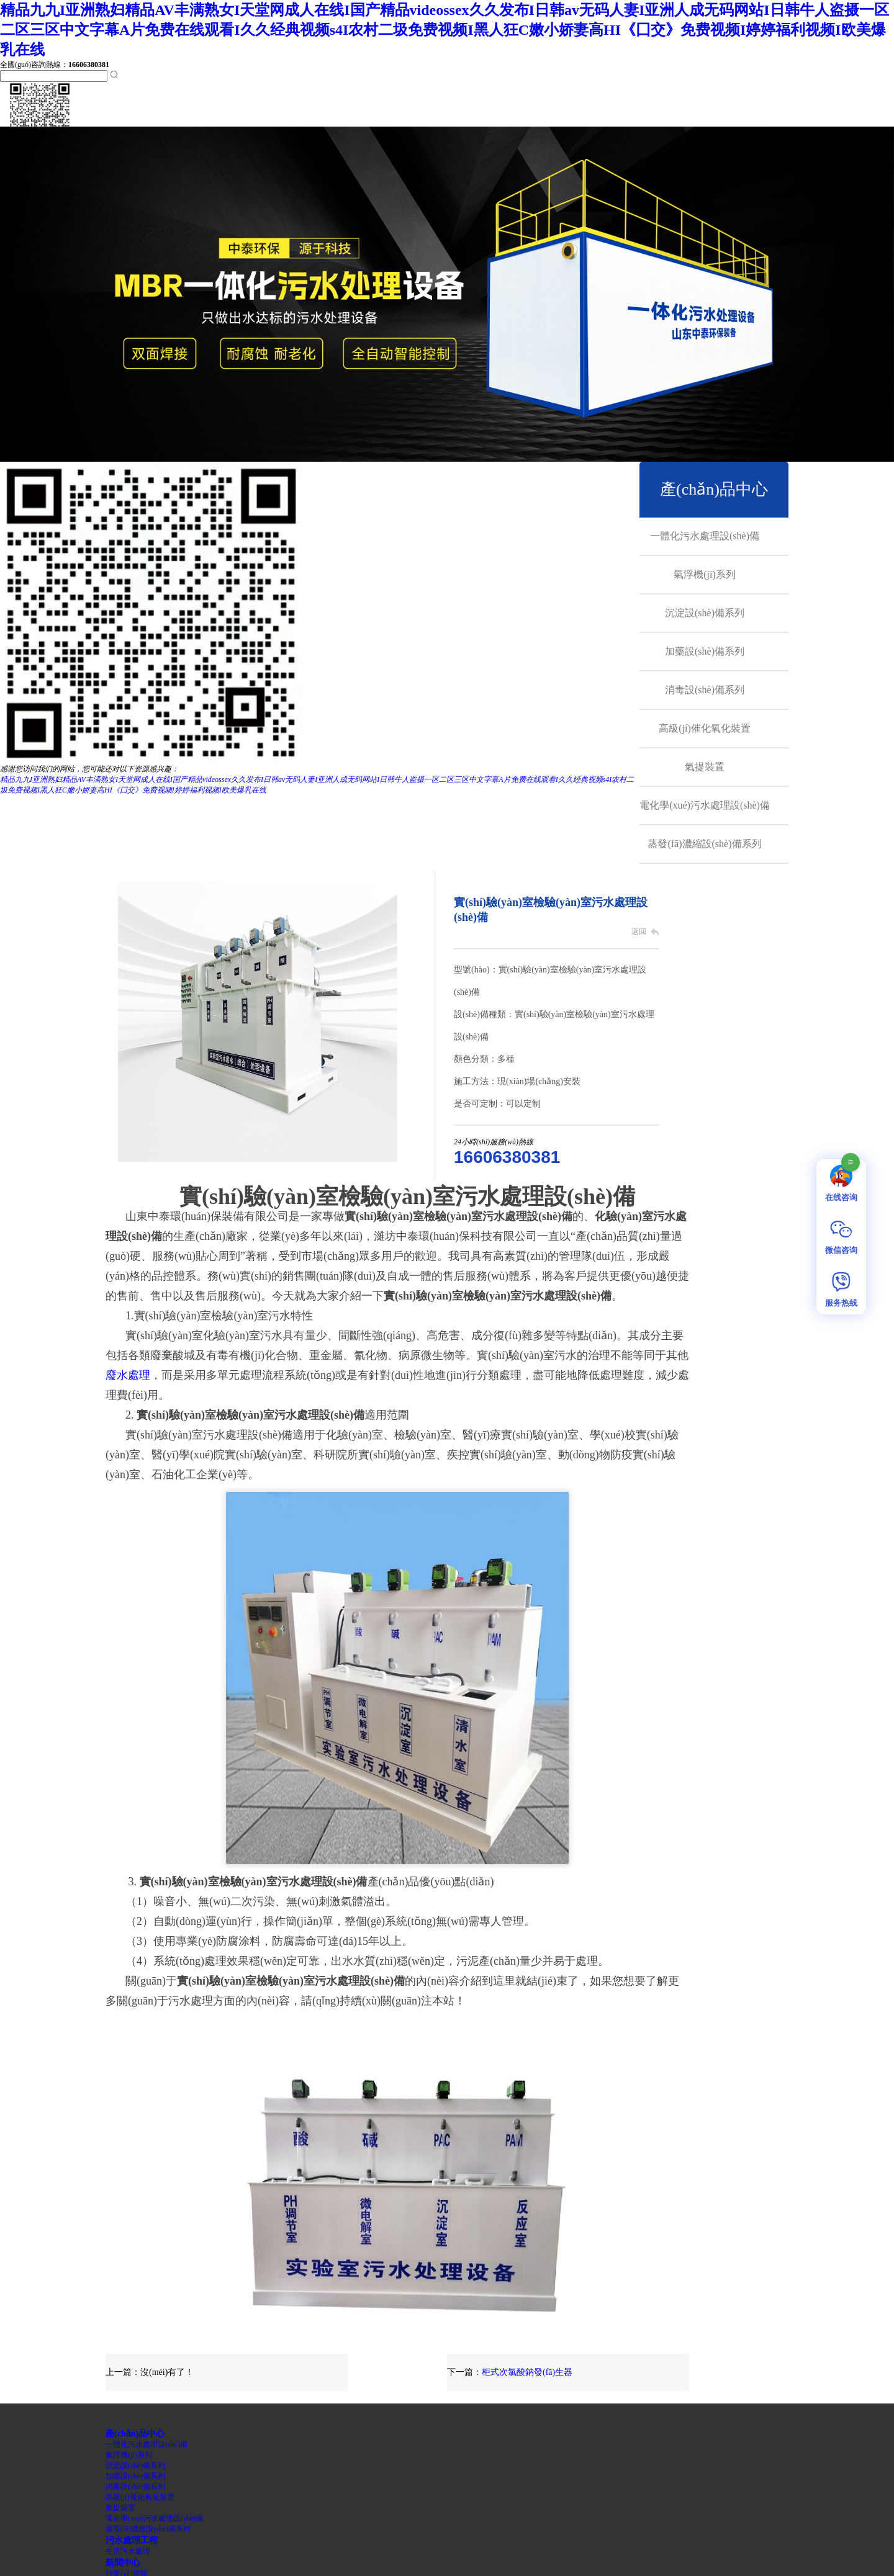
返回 (638, 931)
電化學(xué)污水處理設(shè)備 (704, 805)
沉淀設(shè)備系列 (704, 613)
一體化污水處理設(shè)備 (704, 536)
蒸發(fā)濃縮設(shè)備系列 (704, 843)
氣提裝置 (705, 766)
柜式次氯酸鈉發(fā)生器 (527, 2372)
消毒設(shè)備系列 (704, 689)
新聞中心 (123, 2562)
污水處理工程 (132, 2540)
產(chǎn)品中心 (714, 489)
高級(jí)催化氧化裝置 (705, 728)
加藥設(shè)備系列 (704, 651)
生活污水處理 (128, 2551)
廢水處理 (128, 1375)
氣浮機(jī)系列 (705, 574)
